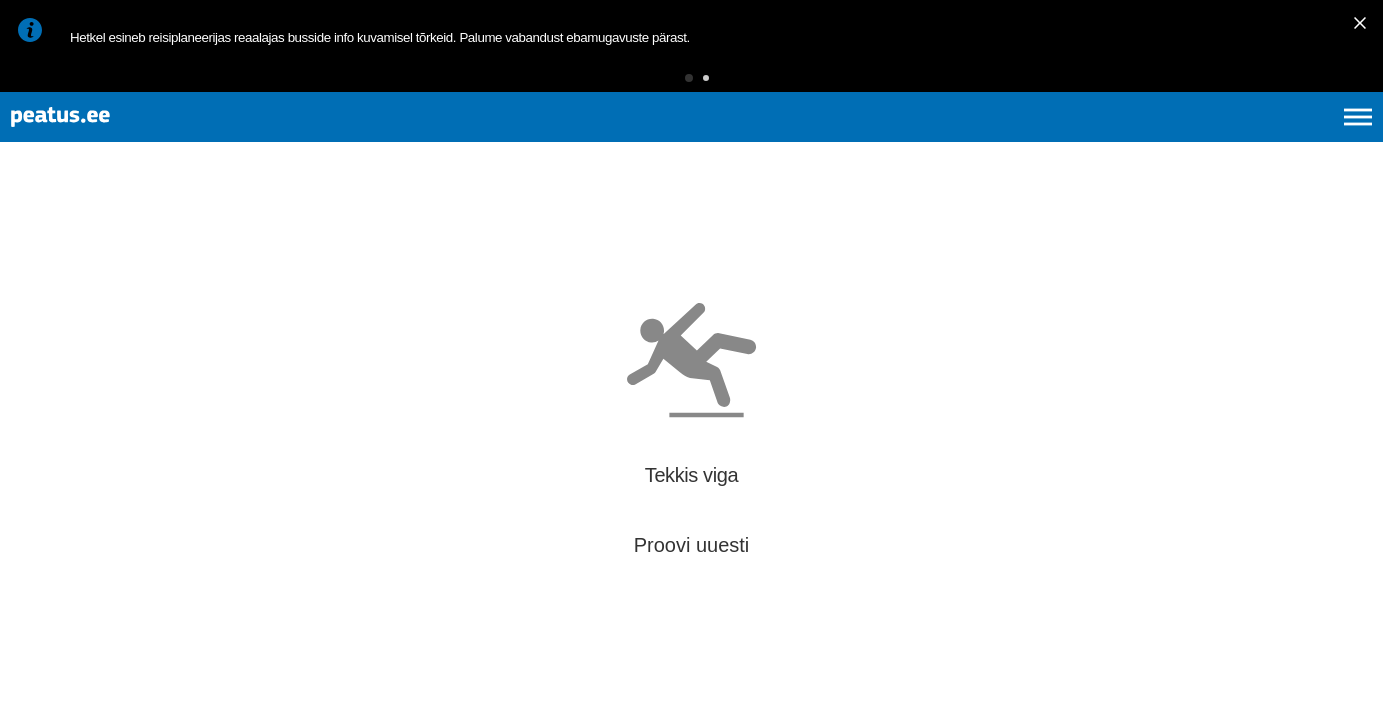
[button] (658, 84)
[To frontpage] (115, 140)
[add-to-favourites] (445, 242)
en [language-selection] (1199, 140)
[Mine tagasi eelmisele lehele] (32, 238)
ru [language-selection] (1304, 140)
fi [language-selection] (1251, 140)
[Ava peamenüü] (1358, 140)
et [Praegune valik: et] (1144, 140)
